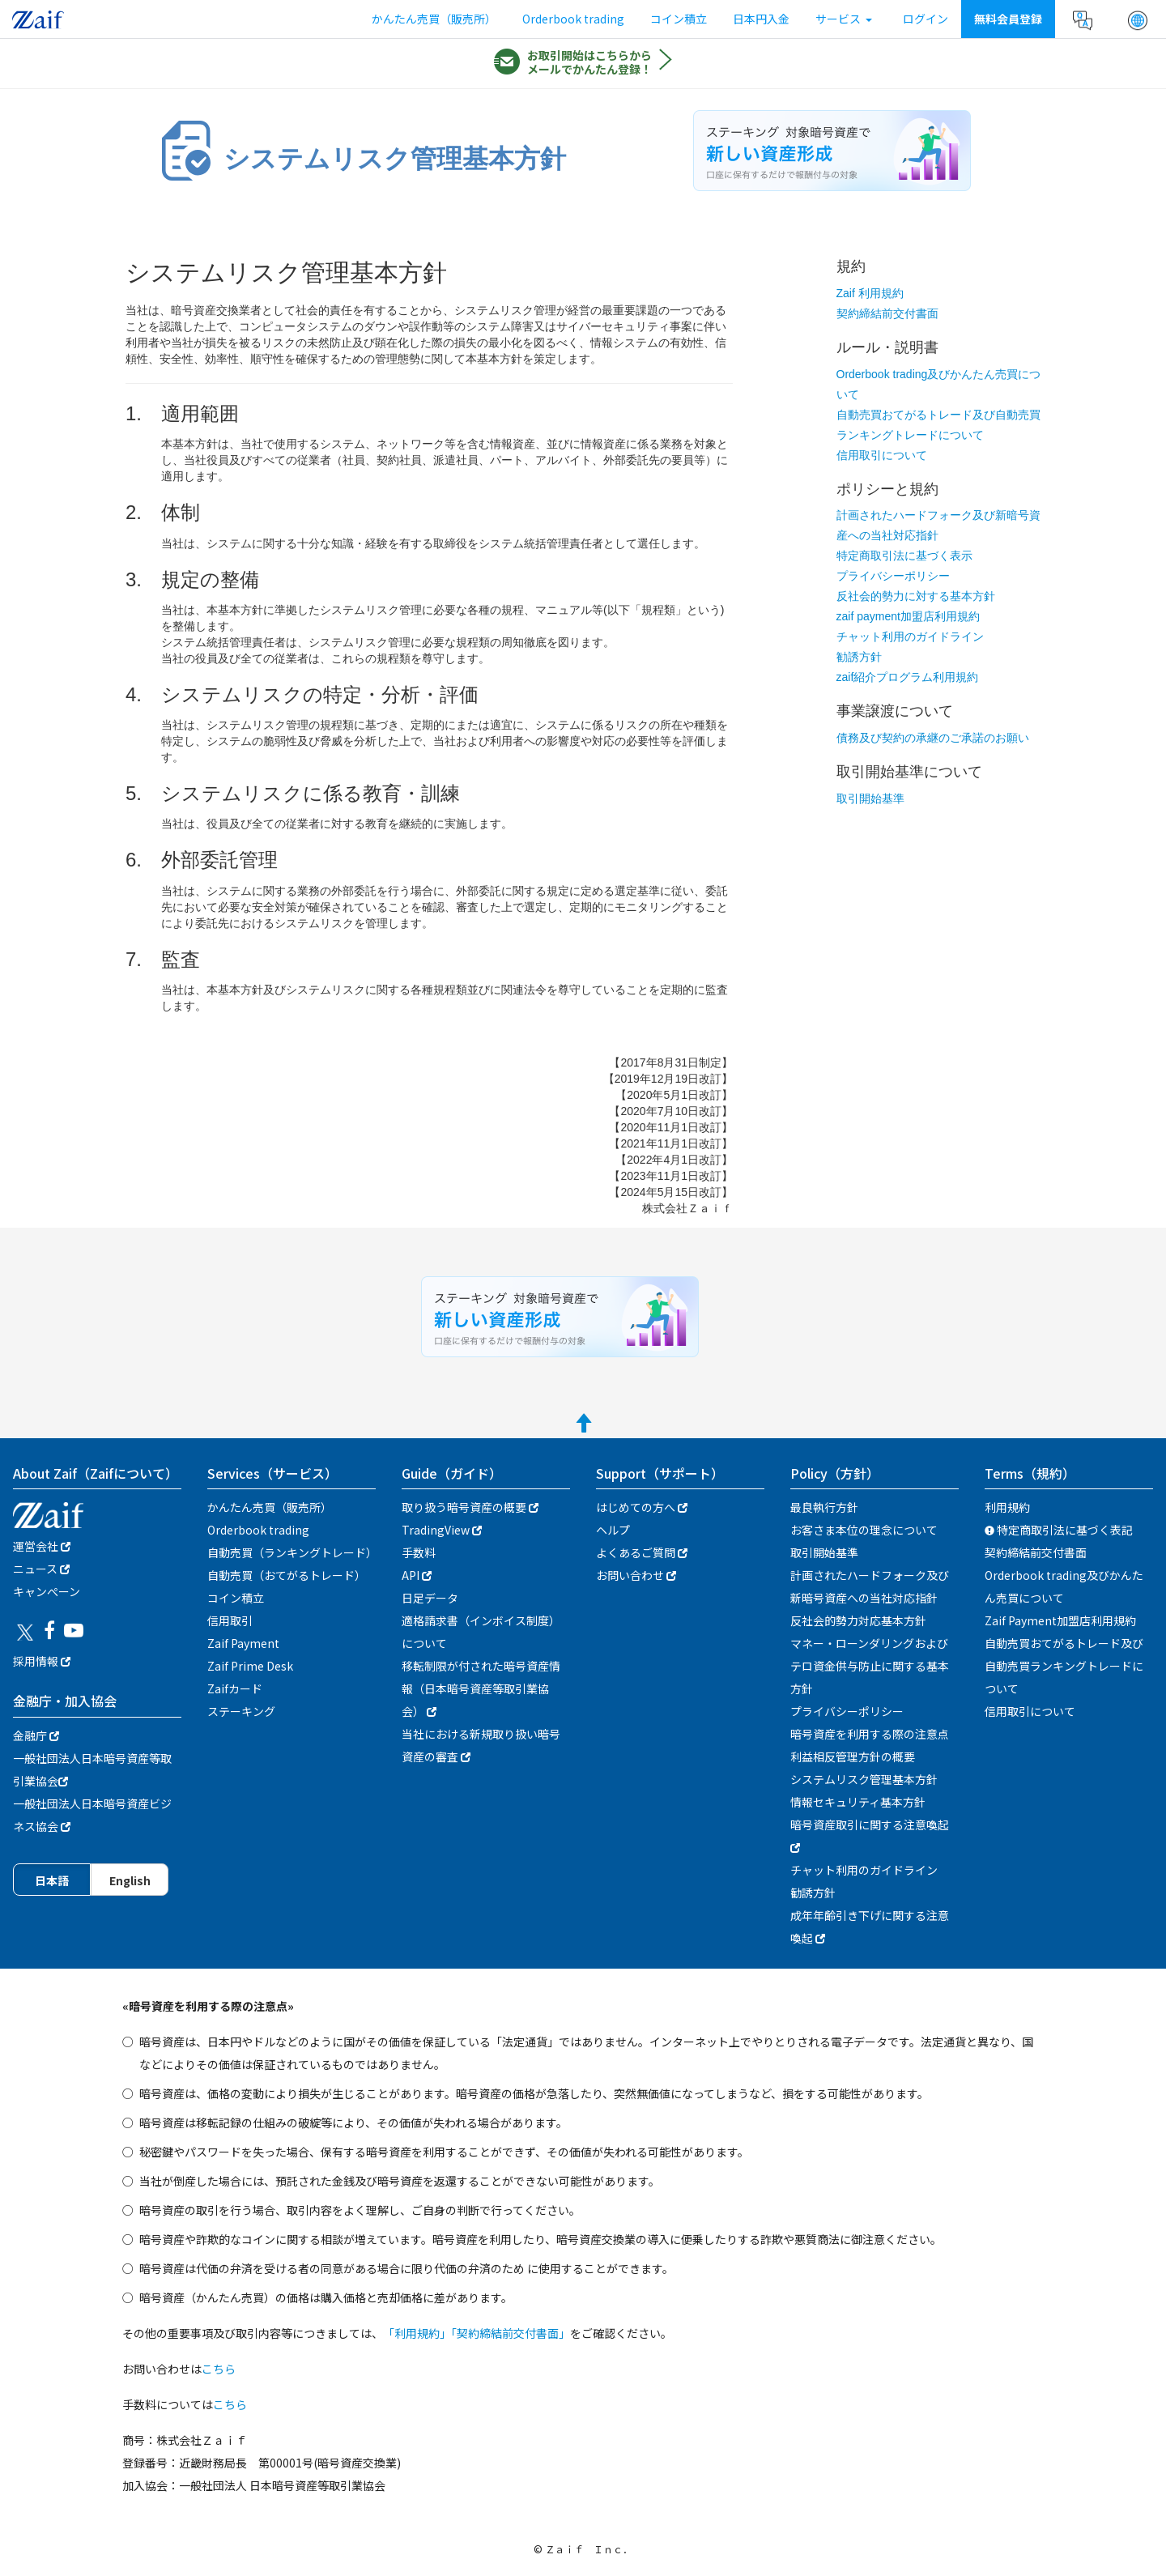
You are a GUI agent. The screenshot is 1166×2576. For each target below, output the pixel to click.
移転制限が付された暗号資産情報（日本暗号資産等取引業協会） (481, 1688)
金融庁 (36, 1735)
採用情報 (41, 1661)
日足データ (430, 1598)
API (417, 1575)
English (130, 1880)
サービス (843, 19)
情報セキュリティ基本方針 (858, 1802)
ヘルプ (613, 1530)
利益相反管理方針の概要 (852, 1756)
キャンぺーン (46, 1591)
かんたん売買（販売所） (434, 19)
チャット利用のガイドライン (910, 636)
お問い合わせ (636, 1575)
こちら (219, 2369)
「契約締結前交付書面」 (510, 2333)
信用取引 (230, 1620)
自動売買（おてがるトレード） (286, 1575)
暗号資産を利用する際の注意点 (869, 1734)
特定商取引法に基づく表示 (904, 555)
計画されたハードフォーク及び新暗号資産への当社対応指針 (869, 1586)
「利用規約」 (417, 2333)
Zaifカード (234, 1688)
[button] (1137, 20)
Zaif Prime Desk (250, 1666)
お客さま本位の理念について (864, 1530)
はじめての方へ (641, 1507)
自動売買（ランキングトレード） (292, 1552)
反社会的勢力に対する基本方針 (915, 596)
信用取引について (881, 455)
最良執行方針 (824, 1507)
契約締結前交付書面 (887, 313)
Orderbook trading (573, 19)
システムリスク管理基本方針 (864, 1779)
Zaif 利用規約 (870, 293)
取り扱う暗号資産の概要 (470, 1507)
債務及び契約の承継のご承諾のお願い (932, 737)
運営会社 (41, 1546)
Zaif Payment (243, 1643)
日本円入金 (761, 19)
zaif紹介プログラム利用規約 (907, 677)
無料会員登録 (1008, 19)
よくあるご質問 (641, 1552)
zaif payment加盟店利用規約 (908, 616)
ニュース (41, 1569)
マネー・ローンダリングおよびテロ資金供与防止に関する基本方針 (869, 1666)
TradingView (442, 1530)
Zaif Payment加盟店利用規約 (1060, 1620)
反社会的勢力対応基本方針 (858, 1620)
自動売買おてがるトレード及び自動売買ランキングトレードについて (1064, 1666)
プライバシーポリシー (893, 575)
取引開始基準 (870, 798)
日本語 (52, 1880)
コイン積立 (678, 19)
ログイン (925, 19)
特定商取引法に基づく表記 (1059, 1530)
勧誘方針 (859, 656)
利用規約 (1007, 1507)
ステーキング (241, 1711)
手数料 (419, 1552)
